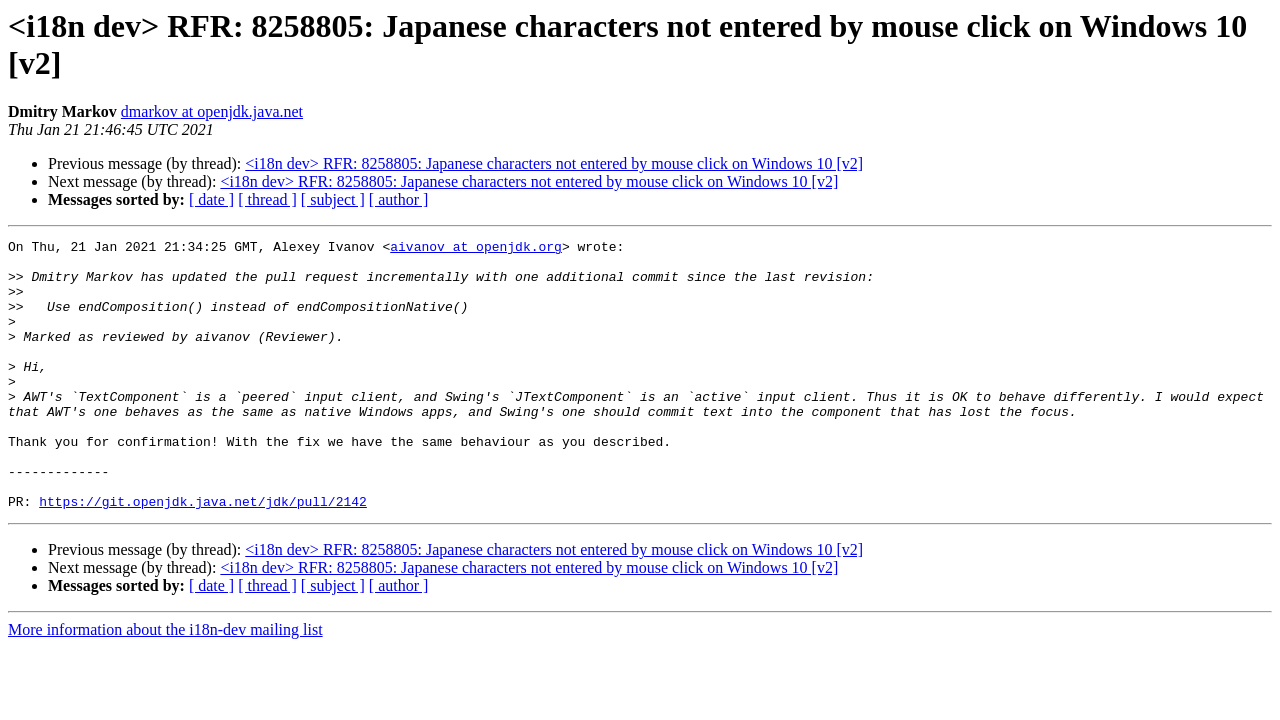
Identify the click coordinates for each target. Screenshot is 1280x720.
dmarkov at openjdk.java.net (212, 111)
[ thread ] (267, 199)
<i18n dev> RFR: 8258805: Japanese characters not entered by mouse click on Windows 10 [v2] (554, 163)
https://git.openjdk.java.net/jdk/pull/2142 (203, 555)
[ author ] (399, 199)
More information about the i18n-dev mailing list (165, 683)
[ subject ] (333, 199)
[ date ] (211, 199)
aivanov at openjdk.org (476, 249)
